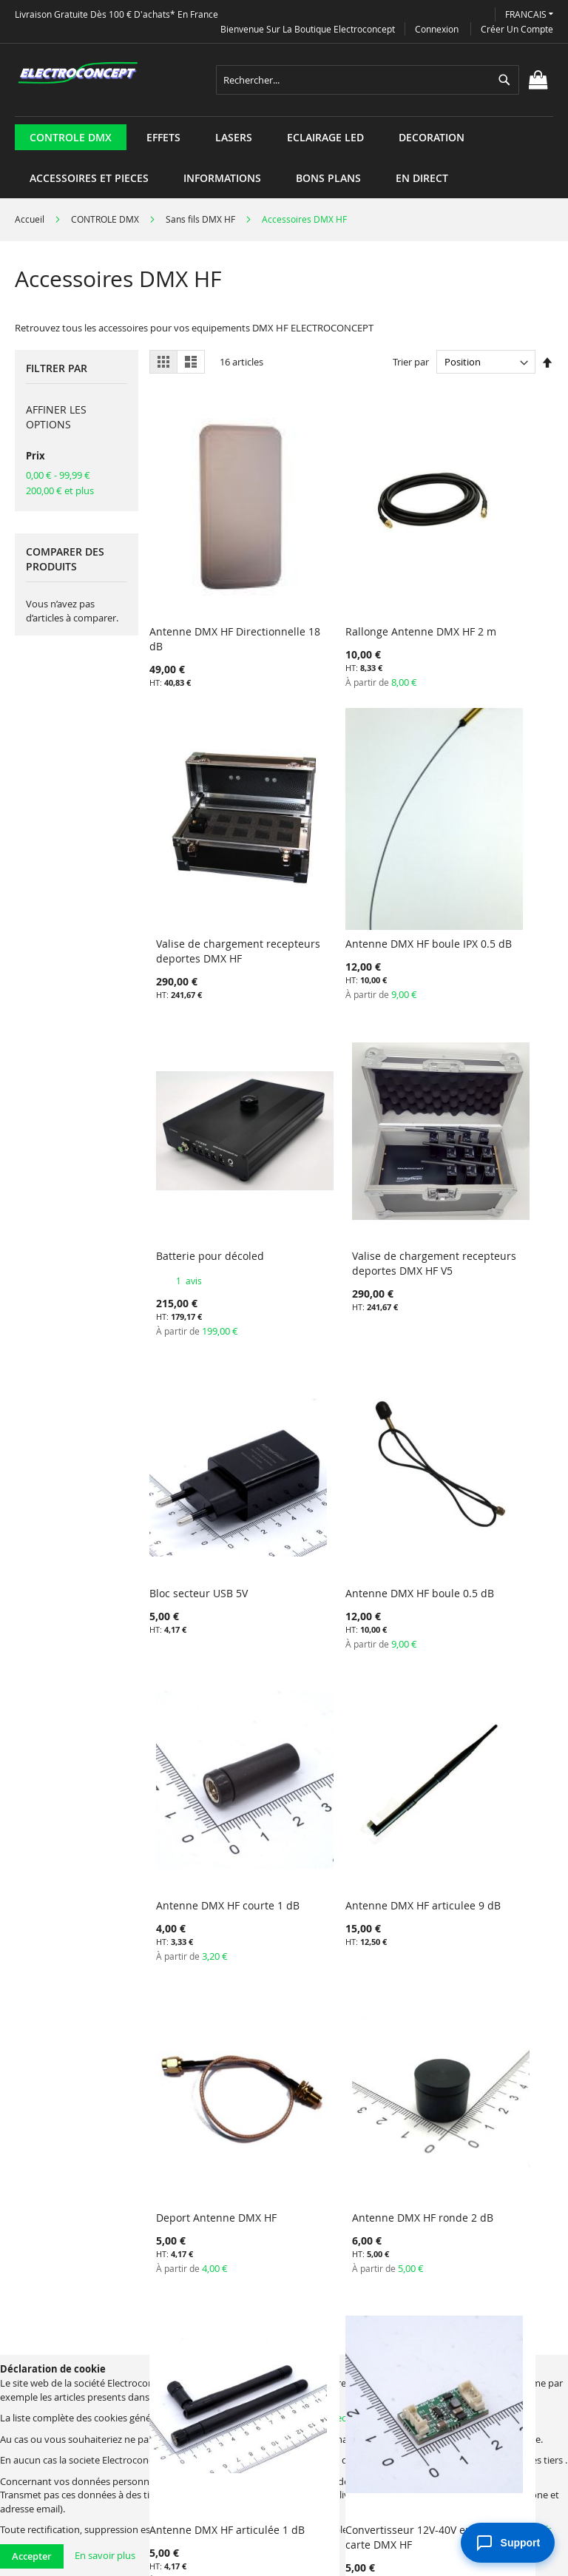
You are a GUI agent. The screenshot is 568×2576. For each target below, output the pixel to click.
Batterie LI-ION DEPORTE (210, 1914)
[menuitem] (70, 137)
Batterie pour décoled (341, 838)
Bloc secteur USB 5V (198, 1114)
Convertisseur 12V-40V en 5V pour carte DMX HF (350, 1655)
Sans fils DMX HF (201, 219)
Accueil (31, 219)
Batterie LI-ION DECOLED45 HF (461, 1655)
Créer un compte (517, 29)
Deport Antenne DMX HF (347, 1381)
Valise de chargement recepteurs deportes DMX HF (487, 586)
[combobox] (367, 80)
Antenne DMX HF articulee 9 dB (191, 1388)
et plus (60, 490)
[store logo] (78, 73)
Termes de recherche (89, 2336)
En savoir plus (105, 2555)
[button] (529, 14)
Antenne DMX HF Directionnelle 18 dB (199, 578)
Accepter (32, 2556)
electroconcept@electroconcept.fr (404, 2417)
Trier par (411, 361)
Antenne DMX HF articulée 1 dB (191, 1655)
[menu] (284, 116)
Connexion (437, 29)
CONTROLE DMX (106, 219)
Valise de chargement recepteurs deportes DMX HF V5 (487, 852)
